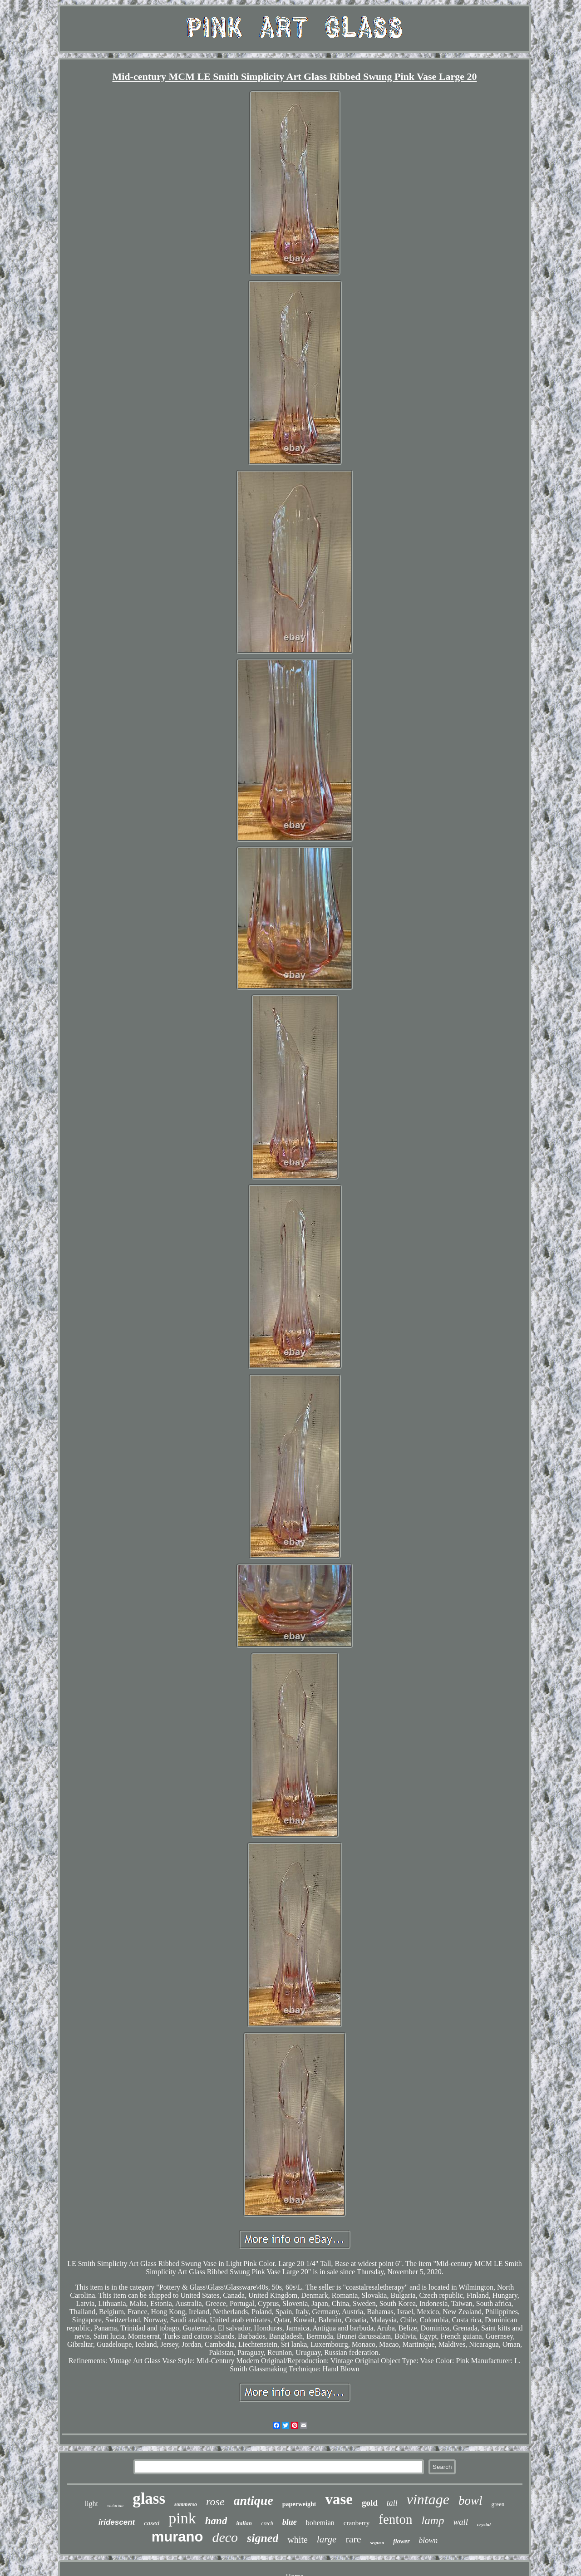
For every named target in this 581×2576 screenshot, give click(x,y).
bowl (470, 2500)
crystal (484, 2524)
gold (370, 2502)
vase (339, 2499)
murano (177, 2537)
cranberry (356, 2523)
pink (182, 2518)
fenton (395, 2519)
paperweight (299, 2504)
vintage (428, 2499)
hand (216, 2521)
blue (289, 2522)
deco (225, 2537)
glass (149, 2498)
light (91, 2503)
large (327, 2539)
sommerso (185, 2504)
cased (151, 2523)
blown (428, 2540)
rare (353, 2539)
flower (401, 2541)
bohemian (320, 2523)
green (497, 2504)
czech (267, 2523)
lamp (432, 2520)
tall (392, 2502)
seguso (377, 2542)
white (297, 2540)
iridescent (116, 2522)
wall (460, 2522)
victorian (115, 2505)
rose (215, 2501)
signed (262, 2538)
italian (244, 2523)
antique (253, 2500)
